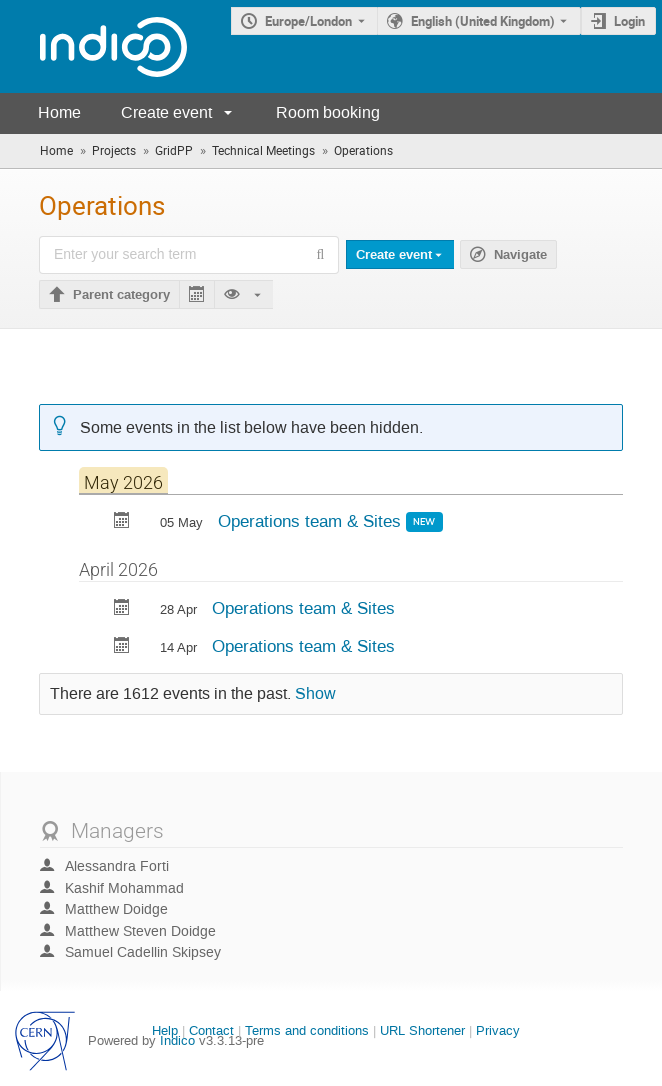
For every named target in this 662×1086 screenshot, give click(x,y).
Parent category (121, 295)
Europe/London (308, 21)
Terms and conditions (307, 1030)
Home (59, 112)
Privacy (498, 1030)
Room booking (328, 112)
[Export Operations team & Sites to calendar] (122, 522)
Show (315, 694)
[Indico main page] (93, 46)
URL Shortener (422, 1030)
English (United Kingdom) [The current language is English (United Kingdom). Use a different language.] (483, 21)
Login (629, 21)
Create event (166, 112)
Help (165, 1030)
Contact (211, 1030)
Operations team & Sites (312, 521)
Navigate (520, 255)
